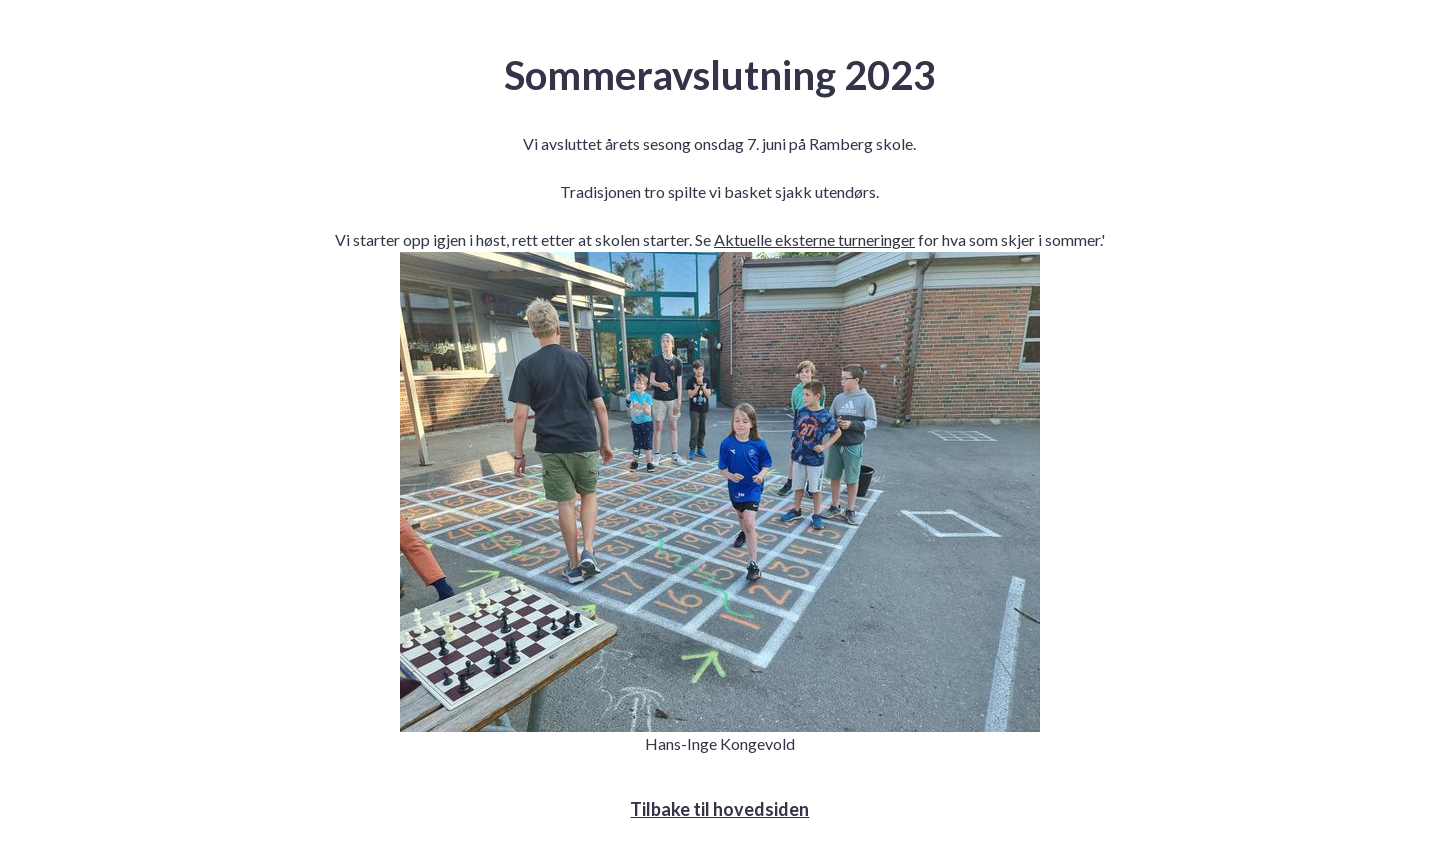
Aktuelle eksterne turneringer (814, 239)
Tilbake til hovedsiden (719, 809)
